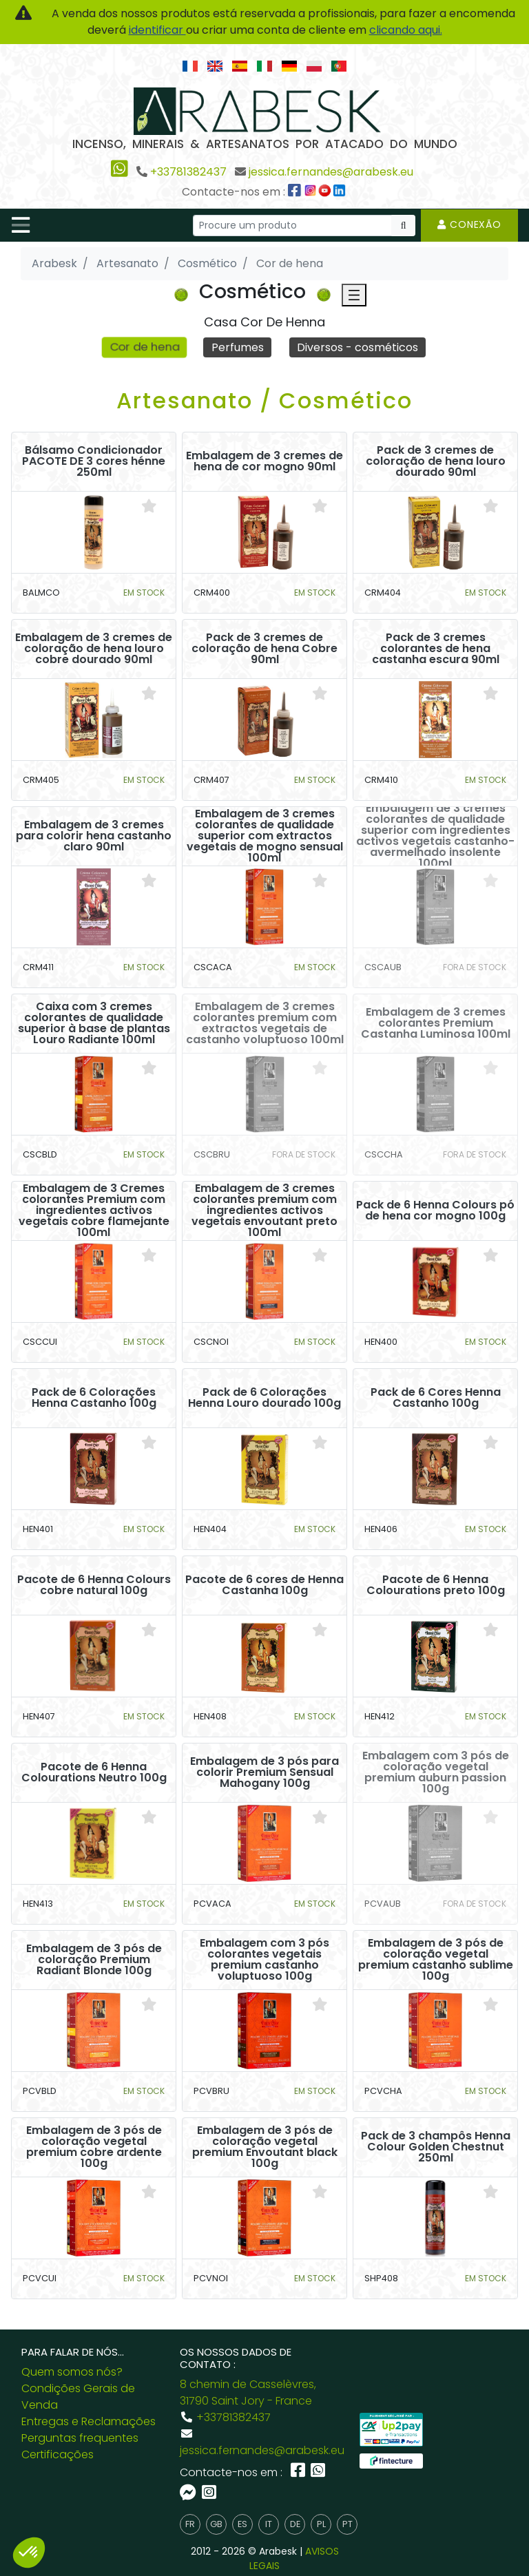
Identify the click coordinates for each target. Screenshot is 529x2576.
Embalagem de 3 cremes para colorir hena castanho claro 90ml (94, 835)
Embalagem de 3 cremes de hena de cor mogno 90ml (264, 461)
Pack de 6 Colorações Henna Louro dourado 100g (264, 1398)
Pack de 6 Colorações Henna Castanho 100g (94, 1398)
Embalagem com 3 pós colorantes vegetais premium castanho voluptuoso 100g (264, 1960)
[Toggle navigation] (20, 225)
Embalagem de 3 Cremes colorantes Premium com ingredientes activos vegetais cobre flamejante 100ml (94, 1210)
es (242, 2524)
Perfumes (237, 347)
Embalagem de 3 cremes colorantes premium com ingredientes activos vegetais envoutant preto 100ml (264, 1210)
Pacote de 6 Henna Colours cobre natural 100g (94, 1585)
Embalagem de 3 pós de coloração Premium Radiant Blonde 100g (94, 1959)
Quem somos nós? (72, 2372)
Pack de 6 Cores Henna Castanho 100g (436, 1398)
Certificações (57, 2454)
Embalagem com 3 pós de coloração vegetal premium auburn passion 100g (435, 1772)
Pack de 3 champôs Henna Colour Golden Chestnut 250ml (435, 2147)
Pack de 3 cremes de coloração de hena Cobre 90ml (264, 648)
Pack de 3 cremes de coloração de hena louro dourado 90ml (436, 461)
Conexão (469, 224)
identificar (157, 30)
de (295, 2524)
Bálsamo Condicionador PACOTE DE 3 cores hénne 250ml (93, 461)
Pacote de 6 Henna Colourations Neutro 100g (94, 1772)
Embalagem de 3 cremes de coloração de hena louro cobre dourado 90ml (93, 648)
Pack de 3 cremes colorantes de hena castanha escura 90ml (435, 648)
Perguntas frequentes (79, 2438)
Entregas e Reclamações (88, 2421)
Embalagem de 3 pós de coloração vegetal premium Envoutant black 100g (265, 2147)
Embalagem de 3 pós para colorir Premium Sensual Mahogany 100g (264, 1772)
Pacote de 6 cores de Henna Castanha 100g (264, 1585)
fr (190, 2524)
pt (347, 2524)
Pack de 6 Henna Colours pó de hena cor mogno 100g (435, 1211)
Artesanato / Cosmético (264, 400)
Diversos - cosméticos (357, 347)
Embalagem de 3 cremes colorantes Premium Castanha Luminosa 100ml (435, 1023)
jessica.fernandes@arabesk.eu (331, 172)
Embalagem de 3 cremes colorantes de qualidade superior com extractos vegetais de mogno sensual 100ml (265, 835)
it (268, 2524)
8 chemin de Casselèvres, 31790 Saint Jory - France (248, 2392)
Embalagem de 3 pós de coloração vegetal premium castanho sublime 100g (435, 1960)
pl (321, 2524)
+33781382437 (188, 172)
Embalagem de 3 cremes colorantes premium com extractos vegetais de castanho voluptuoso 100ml (265, 1023)
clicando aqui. (405, 30)
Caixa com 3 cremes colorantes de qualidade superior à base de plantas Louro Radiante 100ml (94, 1023)
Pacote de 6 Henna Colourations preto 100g (435, 1585)
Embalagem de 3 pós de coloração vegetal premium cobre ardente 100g (94, 2147)
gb (216, 2524)
